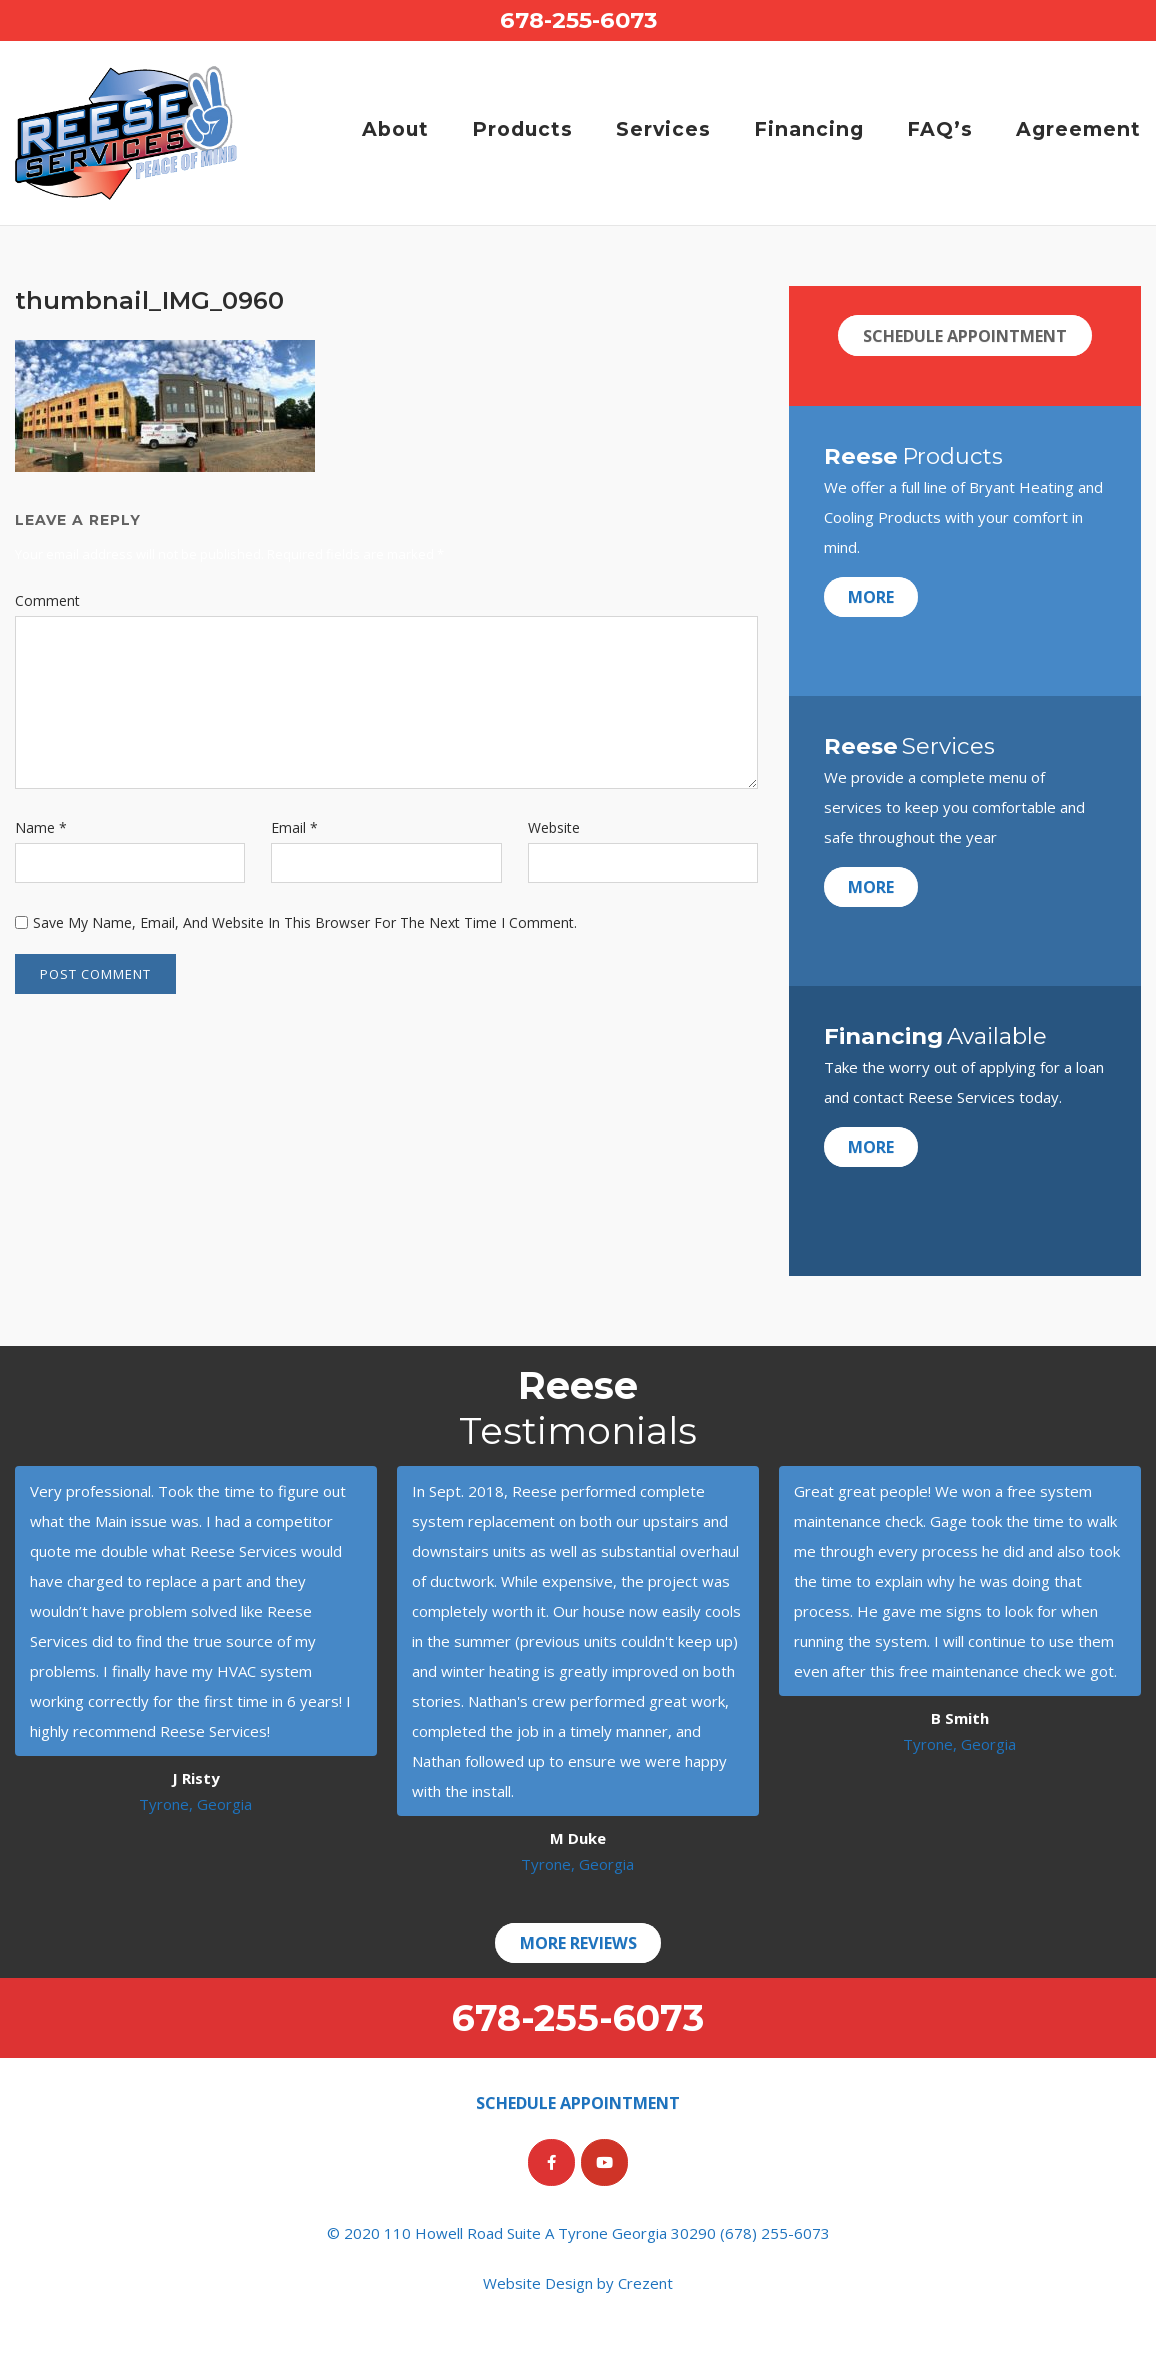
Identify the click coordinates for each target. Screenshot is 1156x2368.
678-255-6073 (578, 20)
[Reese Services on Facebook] (551, 2162)
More (872, 596)
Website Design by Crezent (578, 2283)
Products (522, 129)
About (395, 129)
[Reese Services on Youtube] (604, 2162)
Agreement (1078, 129)
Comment (47, 600)
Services (663, 129)
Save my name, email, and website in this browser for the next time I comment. (305, 922)
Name (41, 827)
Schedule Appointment (965, 335)
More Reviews (578, 1942)
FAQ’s (940, 129)
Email (294, 827)
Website (554, 827)
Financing (809, 129)
